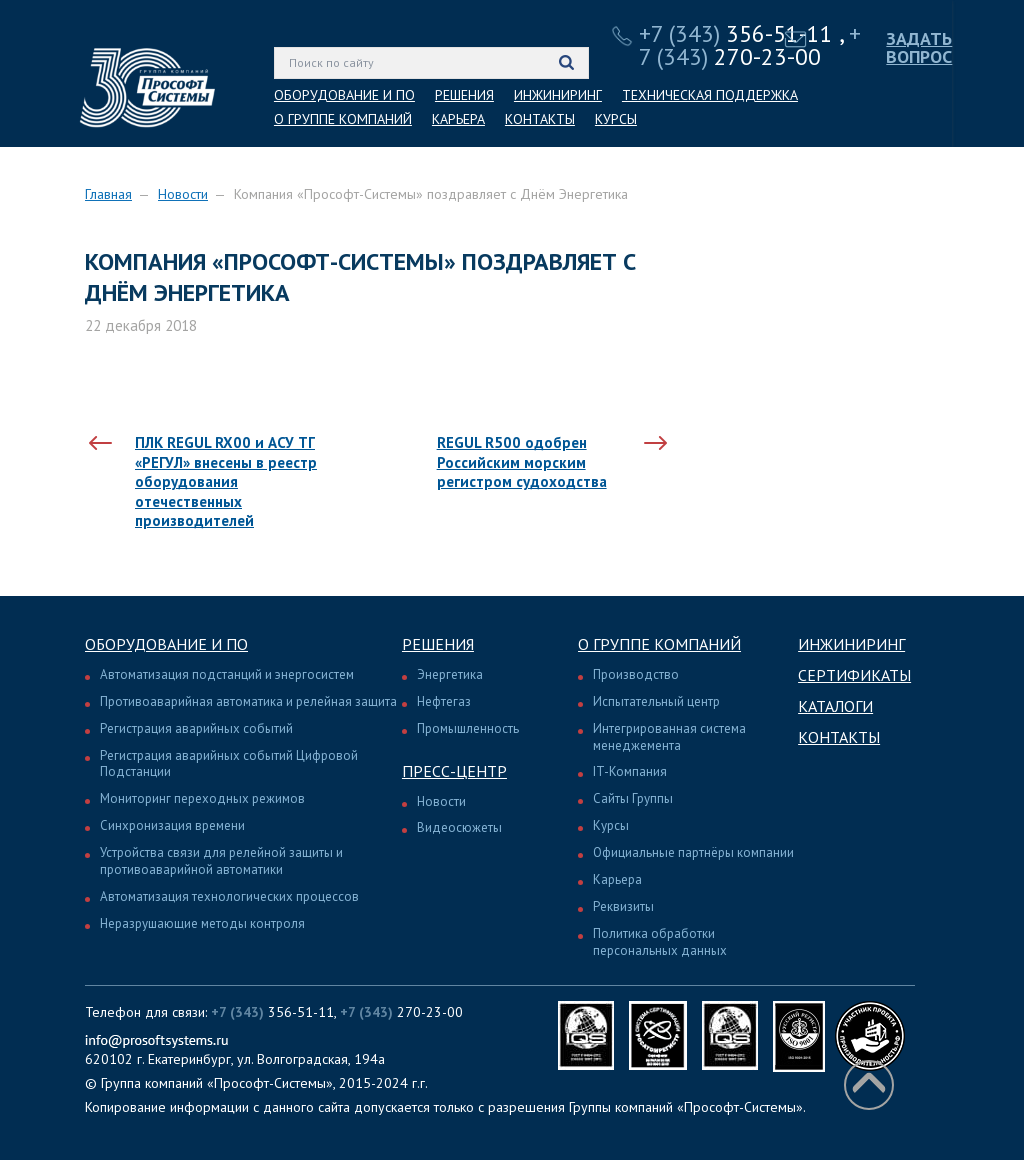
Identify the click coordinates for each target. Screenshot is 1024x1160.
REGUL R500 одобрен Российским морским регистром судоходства (522, 462)
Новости (183, 194)
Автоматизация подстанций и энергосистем (227, 674)
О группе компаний (659, 644)
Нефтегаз (444, 701)
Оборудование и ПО (166, 644)
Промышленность (468, 728)
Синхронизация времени (172, 825)
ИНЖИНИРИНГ (558, 95)
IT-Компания (630, 771)
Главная (108, 194)
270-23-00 (750, 45)
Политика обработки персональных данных (660, 942)
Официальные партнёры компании (693, 852)
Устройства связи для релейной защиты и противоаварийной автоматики (221, 861)
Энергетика (450, 674)
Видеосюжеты (459, 827)
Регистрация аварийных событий (196, 728)
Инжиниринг (851, 644)
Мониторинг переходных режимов (202, 798)
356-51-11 (736, 33)
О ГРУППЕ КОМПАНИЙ (343, 119)
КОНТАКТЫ (540, 119)
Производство (636, 674)
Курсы (611, 825)
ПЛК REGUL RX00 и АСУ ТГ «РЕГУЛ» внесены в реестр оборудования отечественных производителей (226, 481)
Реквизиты (623, 906)
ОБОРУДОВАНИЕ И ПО (344, 95)
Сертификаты (854, 675)
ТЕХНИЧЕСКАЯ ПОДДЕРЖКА (710, 95)
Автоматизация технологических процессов (229, 896)
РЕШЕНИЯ (464, 95)
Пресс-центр (454, 771)
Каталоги (835, 706)
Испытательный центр (656, 701)
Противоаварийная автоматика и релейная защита (248, 701)
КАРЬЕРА (458, 119)
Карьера (617, 879)
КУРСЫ (616, 119)
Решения (438, 644)
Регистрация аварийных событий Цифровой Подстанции (229, 764)
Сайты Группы (633, 798)
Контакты (839, 737)
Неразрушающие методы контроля (202, 923)
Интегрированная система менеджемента (669, 737)
